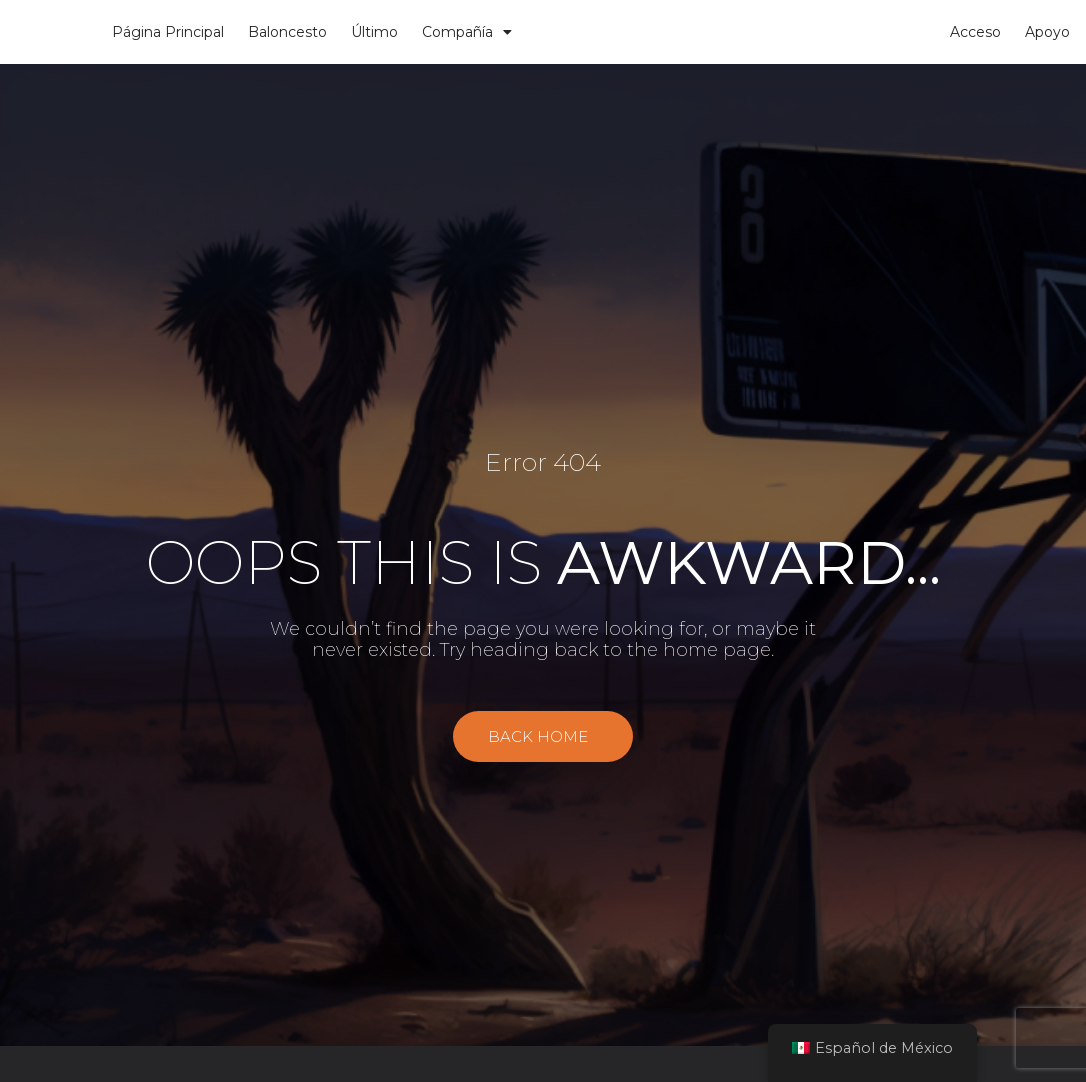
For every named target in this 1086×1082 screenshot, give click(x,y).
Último (374, 32)
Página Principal (168, 32)
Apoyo (1047, 32)
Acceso (975, 32)
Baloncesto (287, 32)
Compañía (467, 32)
